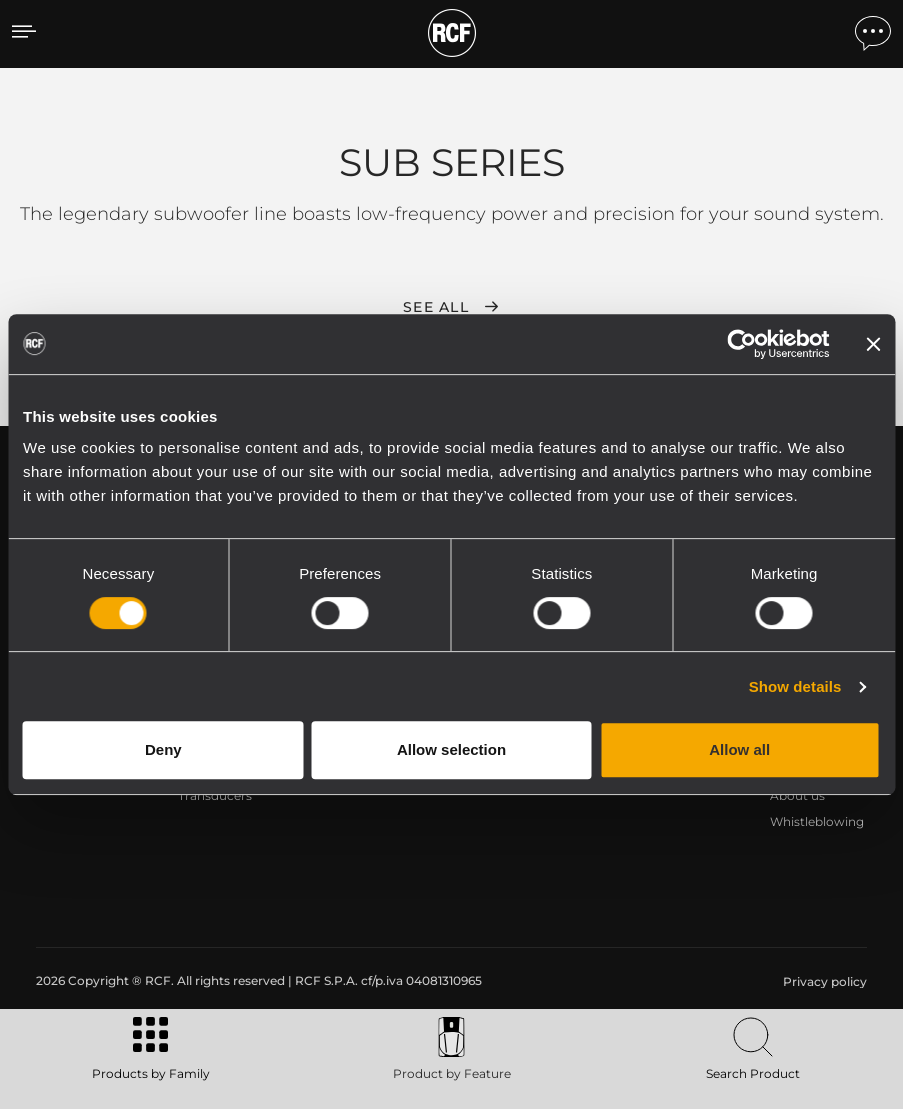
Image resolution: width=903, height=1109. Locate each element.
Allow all (739, 749)
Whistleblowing (817, 821)
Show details (795, 686)
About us (797, 795)
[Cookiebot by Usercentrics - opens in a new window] (741, 344)
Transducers (215, 795)
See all (436, 307)
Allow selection (451, 749)
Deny (163, 749)
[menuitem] (823, 982)
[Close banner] (873, 344)
